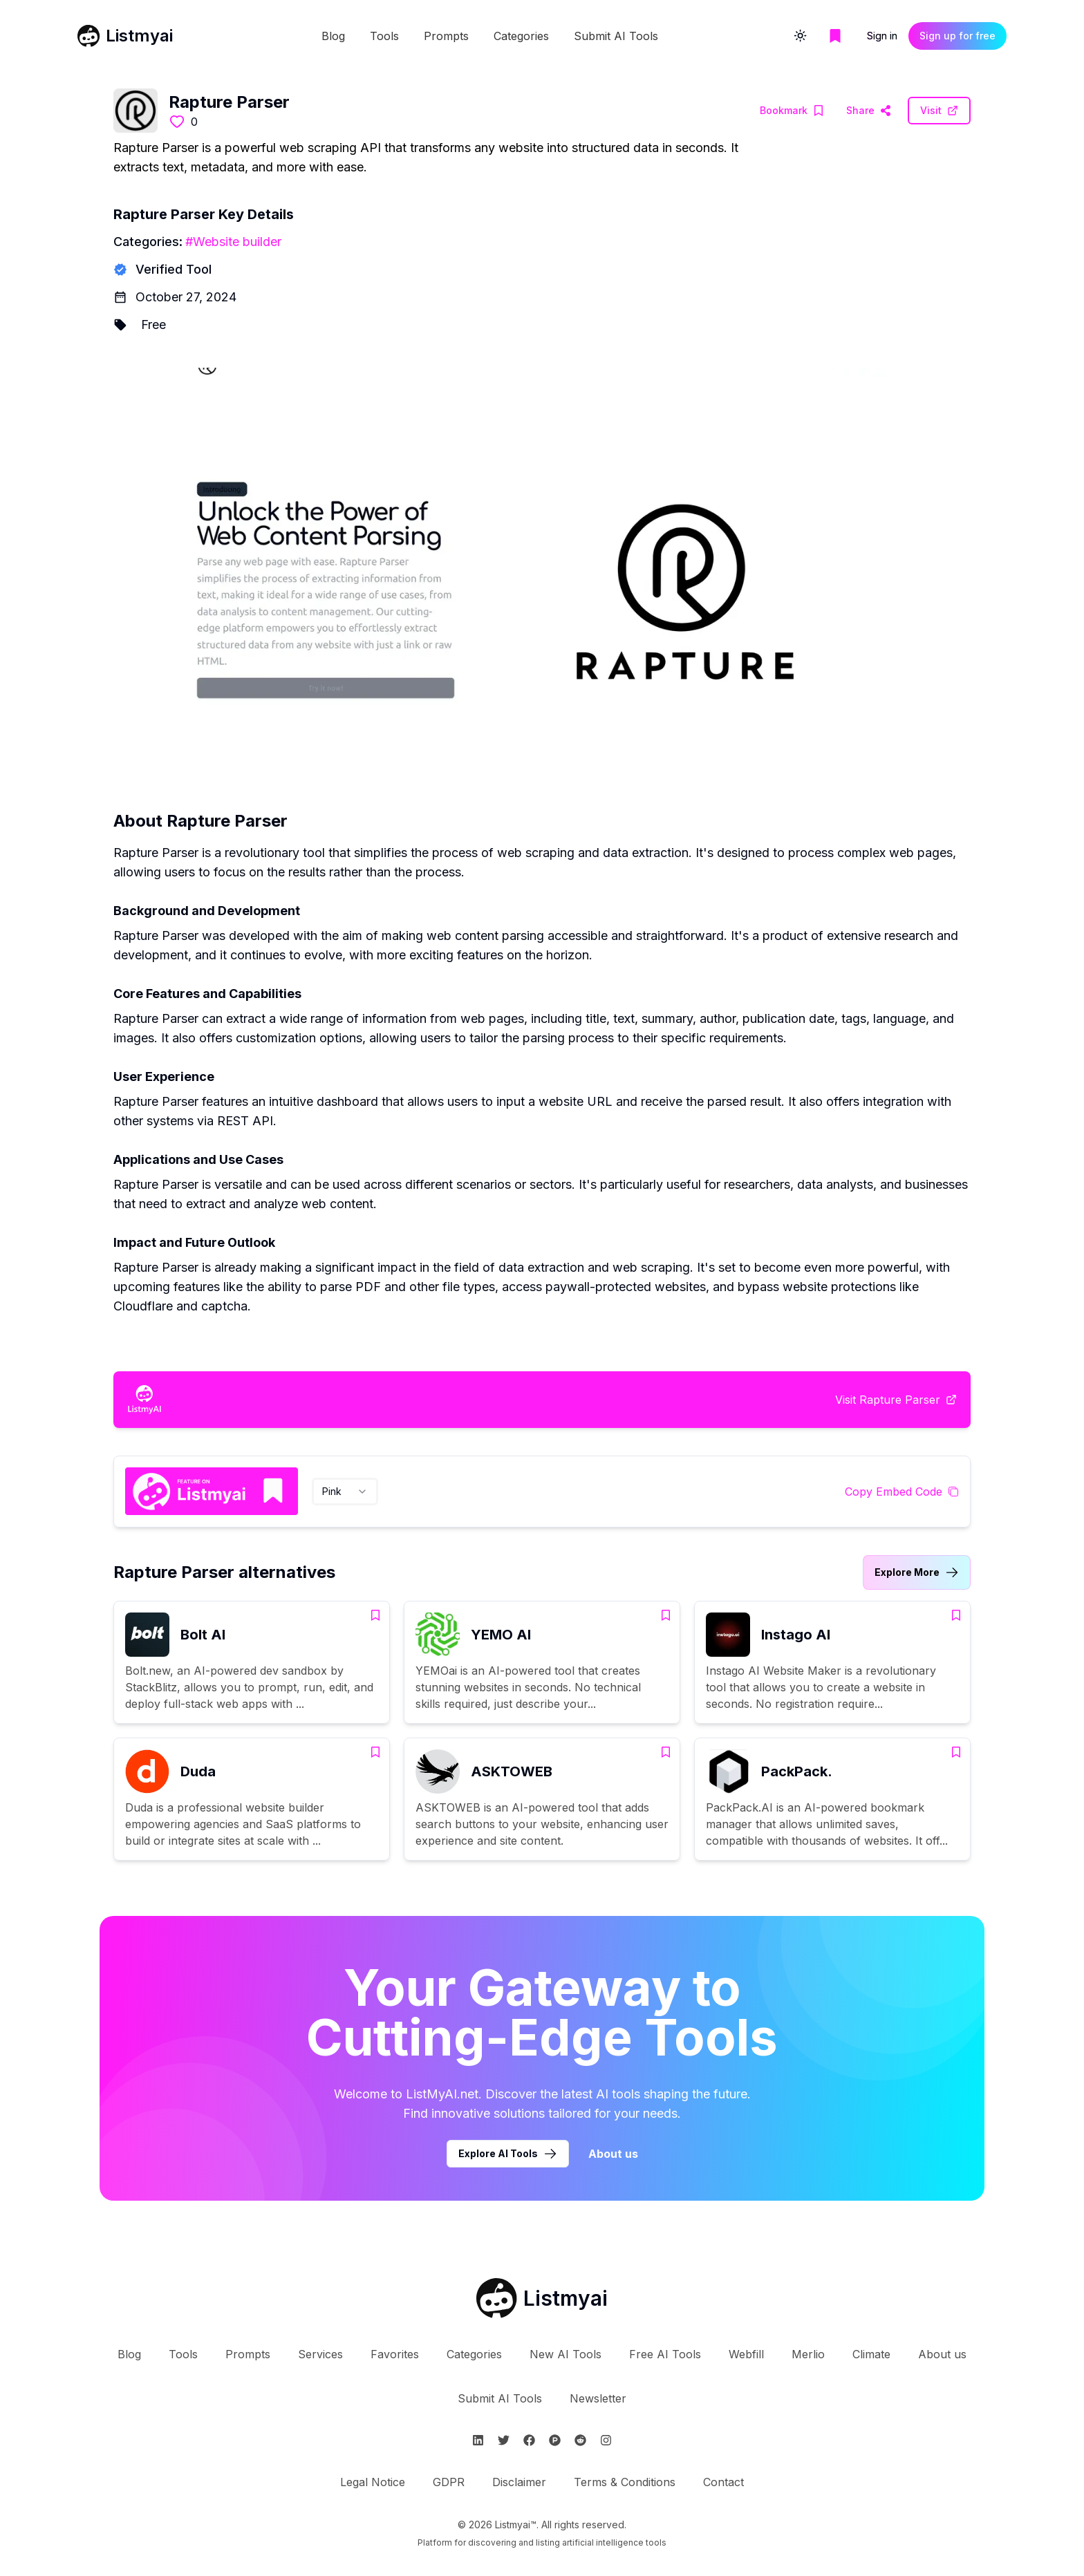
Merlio (808, 2354)
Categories (521, 36)
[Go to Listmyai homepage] (542, 2298)
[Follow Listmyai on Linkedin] (478, 2440)
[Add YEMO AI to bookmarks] (666, 1615)
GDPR (449, 2482)
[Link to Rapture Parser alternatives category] (917, 1572)
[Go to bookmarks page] (835, 35)
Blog (333, 36)
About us (942, 2354)
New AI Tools (565, 2354)
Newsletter (598, 2398)
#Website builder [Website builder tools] (233, 241)
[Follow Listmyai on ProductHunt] (555, 2440)
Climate (871, 2354)
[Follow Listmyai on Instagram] (606, 2440)
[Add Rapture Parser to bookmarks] (792, 110)
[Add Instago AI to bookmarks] (956, 1615)
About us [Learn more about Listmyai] (613, 2154)
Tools (384, 36)
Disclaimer (519, 2482)
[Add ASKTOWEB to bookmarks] (666, 1752)
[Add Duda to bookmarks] (375, 1752)
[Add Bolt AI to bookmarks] (375, 1615)
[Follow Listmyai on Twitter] (504, 2440)
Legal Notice (372, 2482)
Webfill (746, 2354)
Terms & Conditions (624, 2482)
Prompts (446, 36)
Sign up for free (957, 35)
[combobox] (345, 1491)
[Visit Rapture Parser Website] (868, 110)
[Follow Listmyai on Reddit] (580, 2440)
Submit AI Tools (616, 36)
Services (320, 2354)
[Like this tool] (177, 121)
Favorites (395, 2354)
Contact (723, 2482)
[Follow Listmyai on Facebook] (529, 2440)
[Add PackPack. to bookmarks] (956, 1752)
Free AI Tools (665, 2354)
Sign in (882, 35)
